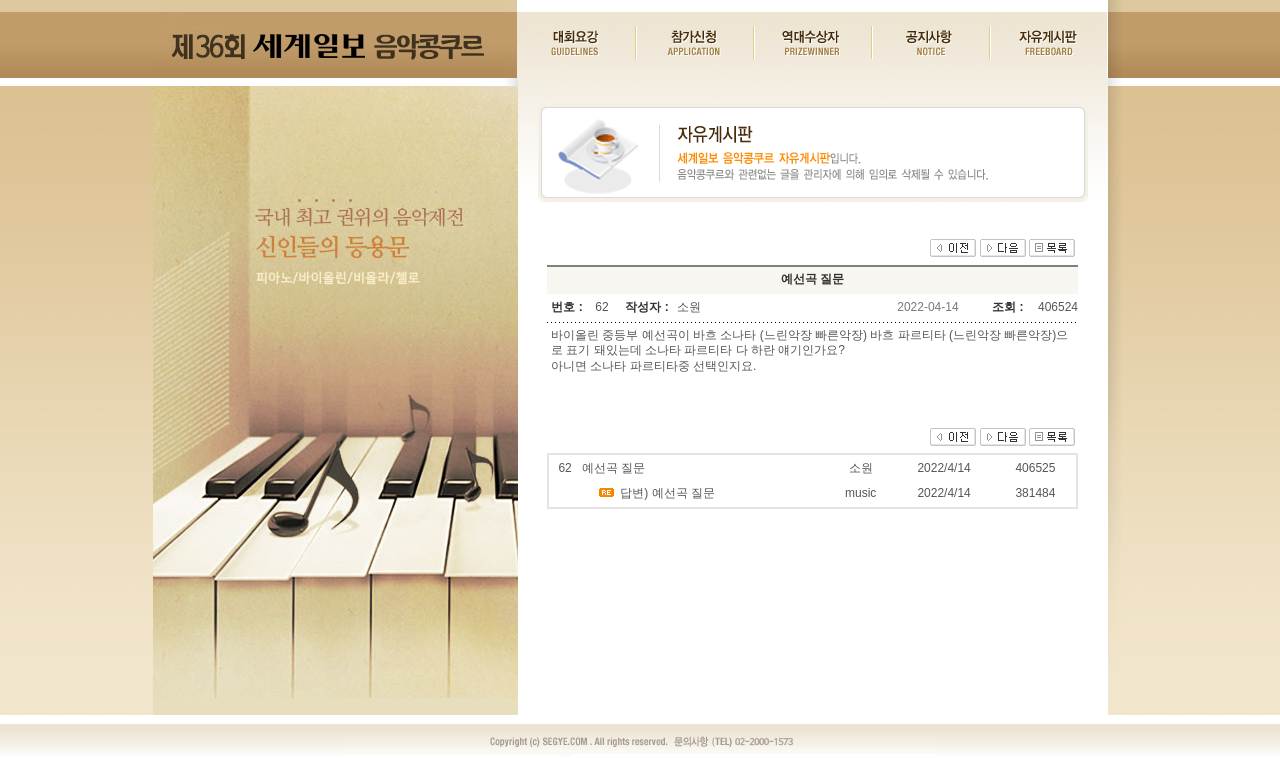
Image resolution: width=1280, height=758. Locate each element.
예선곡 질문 (613, 468)
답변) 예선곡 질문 (667, 493)
